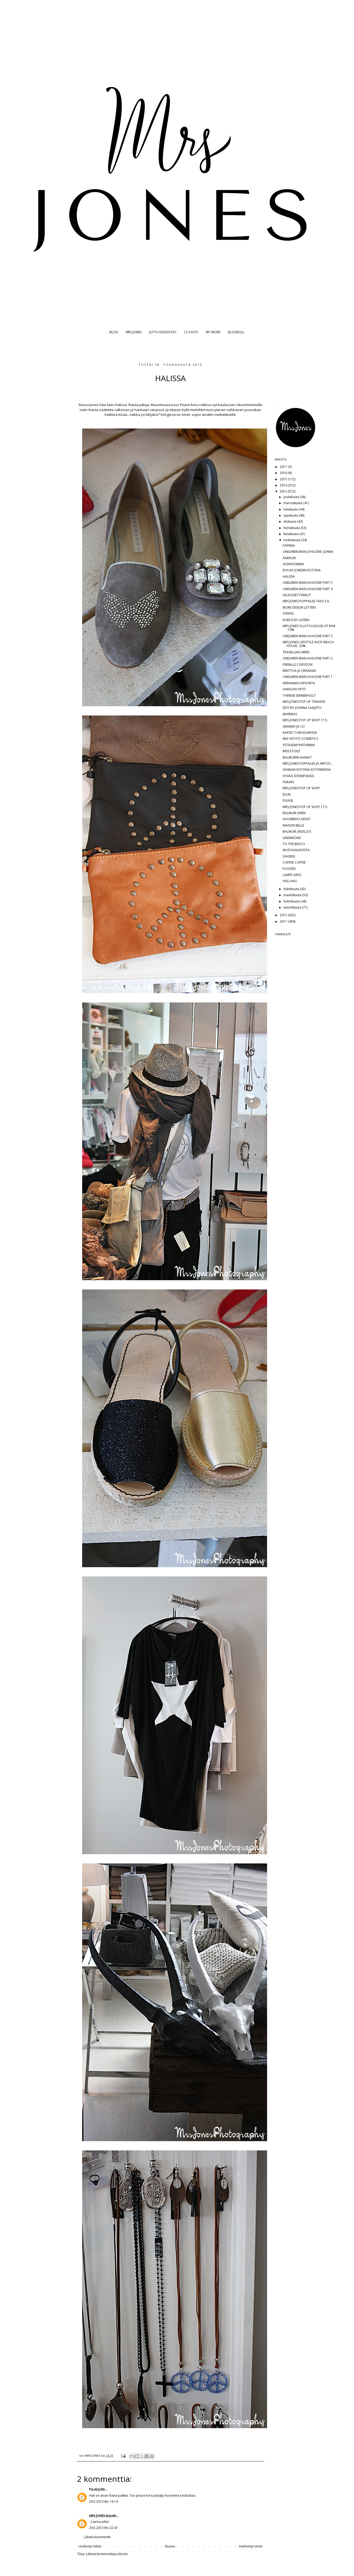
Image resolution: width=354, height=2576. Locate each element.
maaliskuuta (292, 895)
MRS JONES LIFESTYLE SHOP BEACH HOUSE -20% (308, 644)
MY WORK (213, 332)
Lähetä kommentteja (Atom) (106, 2554)
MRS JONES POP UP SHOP (301, 788)
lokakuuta (291, 509)
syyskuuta (291, 515)
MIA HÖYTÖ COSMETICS (300, 738)
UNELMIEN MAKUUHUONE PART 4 (308, 589)
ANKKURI (289, 558)
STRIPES (288, 613)
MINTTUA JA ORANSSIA (299, 670)
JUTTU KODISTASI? (162, 332)
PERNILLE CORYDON (298, 664)
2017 (284, 466)
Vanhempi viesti (250, 2546)
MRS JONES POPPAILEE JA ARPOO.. (307, 763)
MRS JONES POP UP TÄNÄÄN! (304, 701)
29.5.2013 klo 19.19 (103, 2501)
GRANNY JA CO (294, 726)
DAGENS (289, 856)
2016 (284, 473)
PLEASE (288, 800)
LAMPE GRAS (292, 875)
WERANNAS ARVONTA (299, 683)
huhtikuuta (291, 889)
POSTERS (289, 869)
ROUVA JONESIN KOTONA (302, 570)
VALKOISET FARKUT (297, 595)
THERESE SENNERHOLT (299, 695)
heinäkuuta (292, 528)
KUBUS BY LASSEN (296, 620)
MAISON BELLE (293, 825)
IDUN (287, 794)
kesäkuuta (291, 534)
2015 (284, 479)
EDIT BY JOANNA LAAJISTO (302, 707)
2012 (284, 915)
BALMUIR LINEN (294, 813)
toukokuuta (292, 540)
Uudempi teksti (89, 2546)
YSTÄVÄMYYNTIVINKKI (299, 745)
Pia (91, 2489)
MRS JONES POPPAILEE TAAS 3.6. (306, 601)
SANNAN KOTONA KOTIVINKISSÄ (307, 769)
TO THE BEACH (294, 844)
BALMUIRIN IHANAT (297, 757)
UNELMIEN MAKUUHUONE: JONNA (308, 551)
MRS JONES (134, 332)
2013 (284, 491)
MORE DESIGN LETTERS (299, 607)
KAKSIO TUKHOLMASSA (300, 732)
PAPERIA (289, 545)
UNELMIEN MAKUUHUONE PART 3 (308, 636)
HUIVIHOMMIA (293, 564)
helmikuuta (292, 901)
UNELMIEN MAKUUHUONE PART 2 (308, 658)
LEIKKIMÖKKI (292, 838)
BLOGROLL (236, 332)
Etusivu (170, 2546)
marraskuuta (293, 503)
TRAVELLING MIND (296, 652)
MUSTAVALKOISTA (296, 850)
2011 (284, 921)
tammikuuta (292, 907)
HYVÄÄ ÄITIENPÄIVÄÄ (298, 776)
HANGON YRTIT (294, 689)
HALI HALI (290, 881)
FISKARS (288, 782)
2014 (284, 485)
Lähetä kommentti (97, 2537)
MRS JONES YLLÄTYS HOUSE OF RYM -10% (309, 628)
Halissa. (121, 404)
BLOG (113, 332)
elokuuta (290, 521)
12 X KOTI (191, 332)
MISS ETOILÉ (291, 751)
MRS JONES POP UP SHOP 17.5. (305, 720)
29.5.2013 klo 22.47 (103, 2527)
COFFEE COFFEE (294, 862)
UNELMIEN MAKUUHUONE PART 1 (308, 676)
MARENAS (290, 714)
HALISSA (289, 576)
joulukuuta (291, 497)
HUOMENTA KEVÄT (297, 819)
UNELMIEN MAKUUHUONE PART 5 (308, 582)
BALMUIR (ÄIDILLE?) (297, 831)
